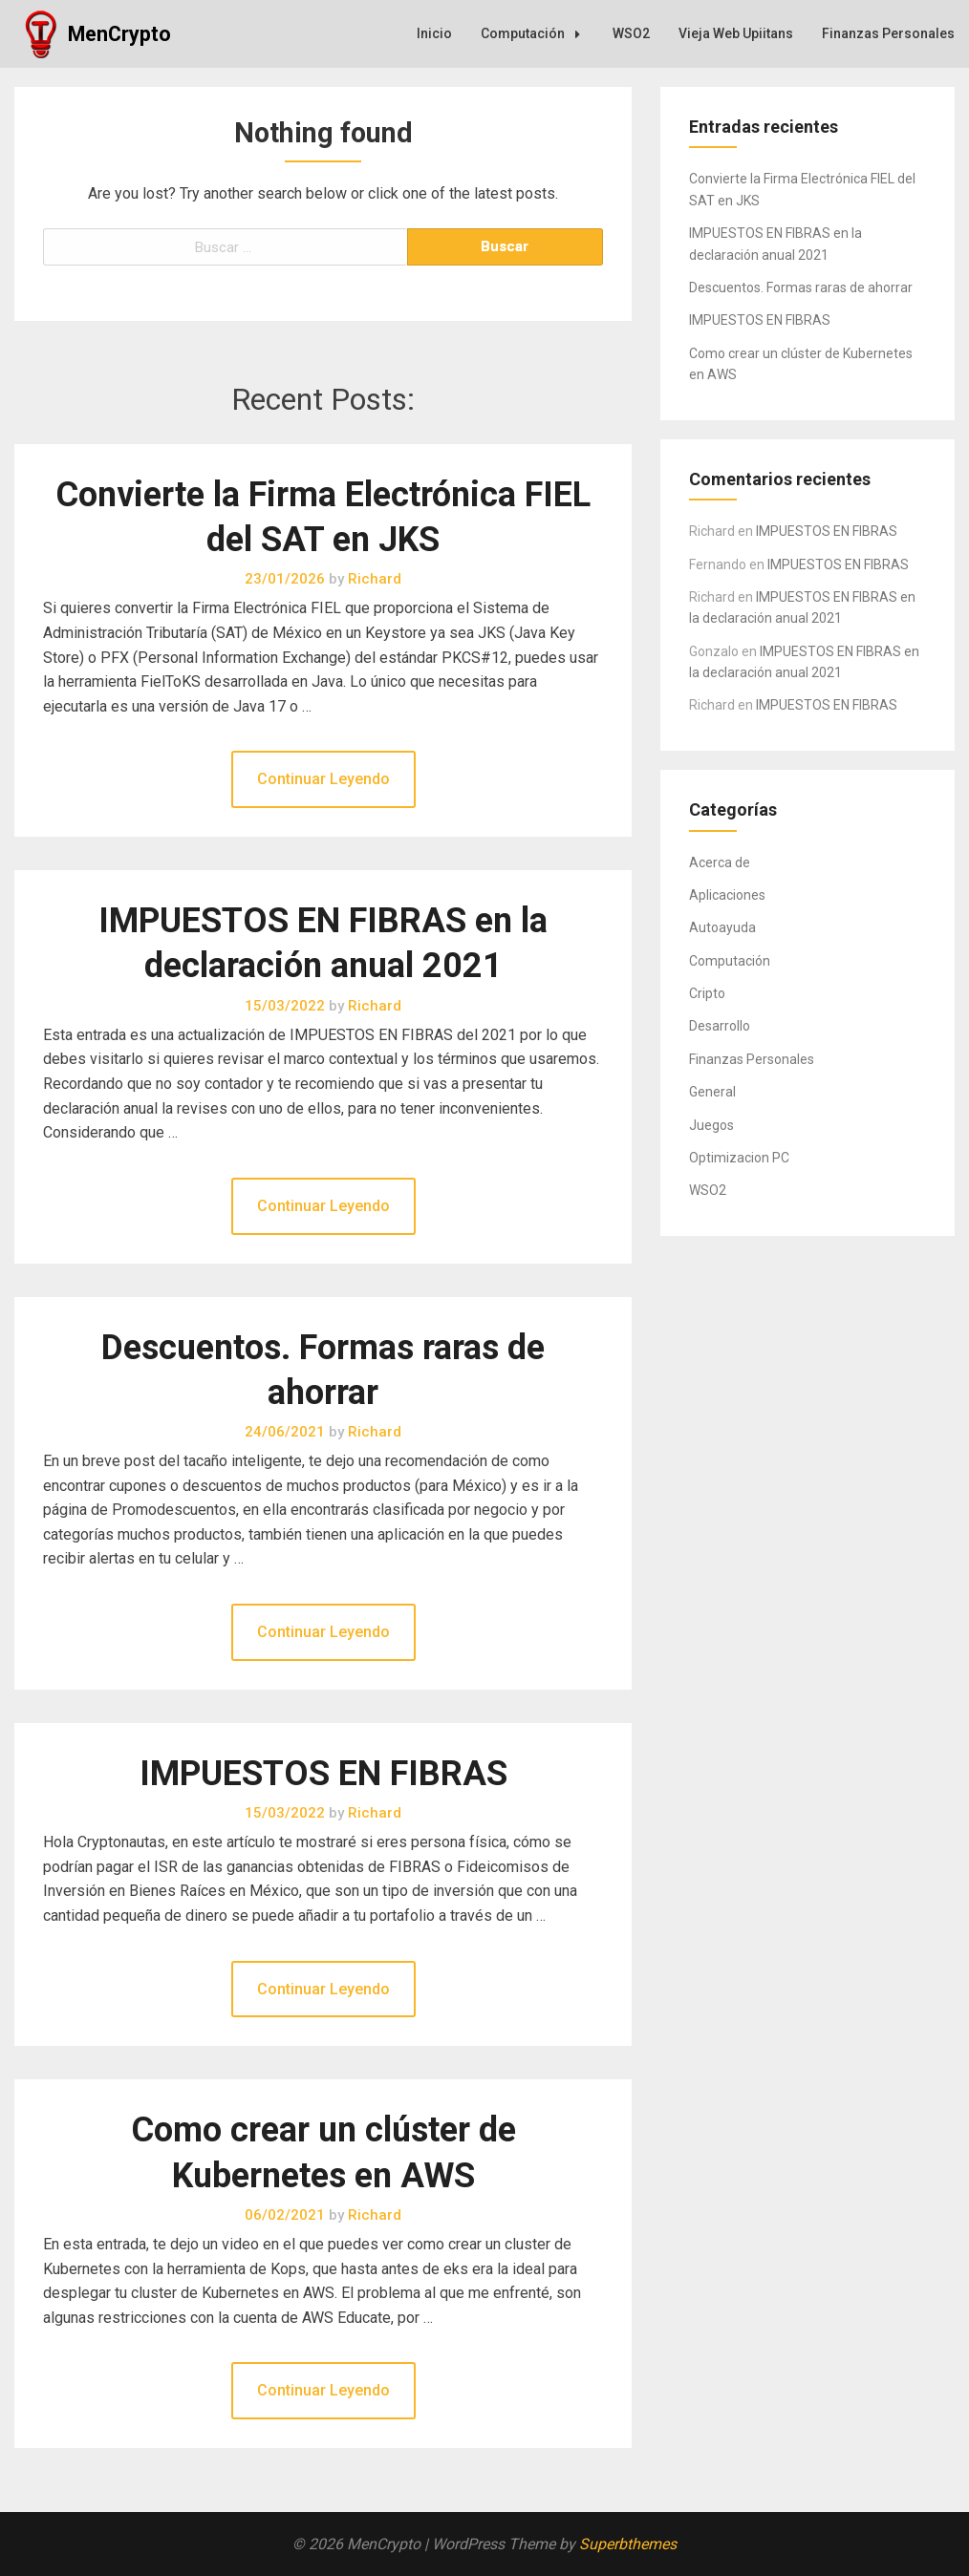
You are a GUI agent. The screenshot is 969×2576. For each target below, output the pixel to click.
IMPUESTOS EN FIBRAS (323, 1774)
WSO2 (631, 33)
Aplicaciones (727, 895)
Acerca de (719, 862)
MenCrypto (119, 34)
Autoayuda (722, 927)
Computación (536, 33)
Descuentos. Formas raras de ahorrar (801, 287)
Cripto (707, 993)
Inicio (434, 33)
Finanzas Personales (888, 33)
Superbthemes (628, 2544)
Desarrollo (719, 1025)
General (712, 1091)
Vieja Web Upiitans (735, 33)
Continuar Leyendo (323, 779)
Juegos (711, 1125)
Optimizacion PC (739, 1157)
